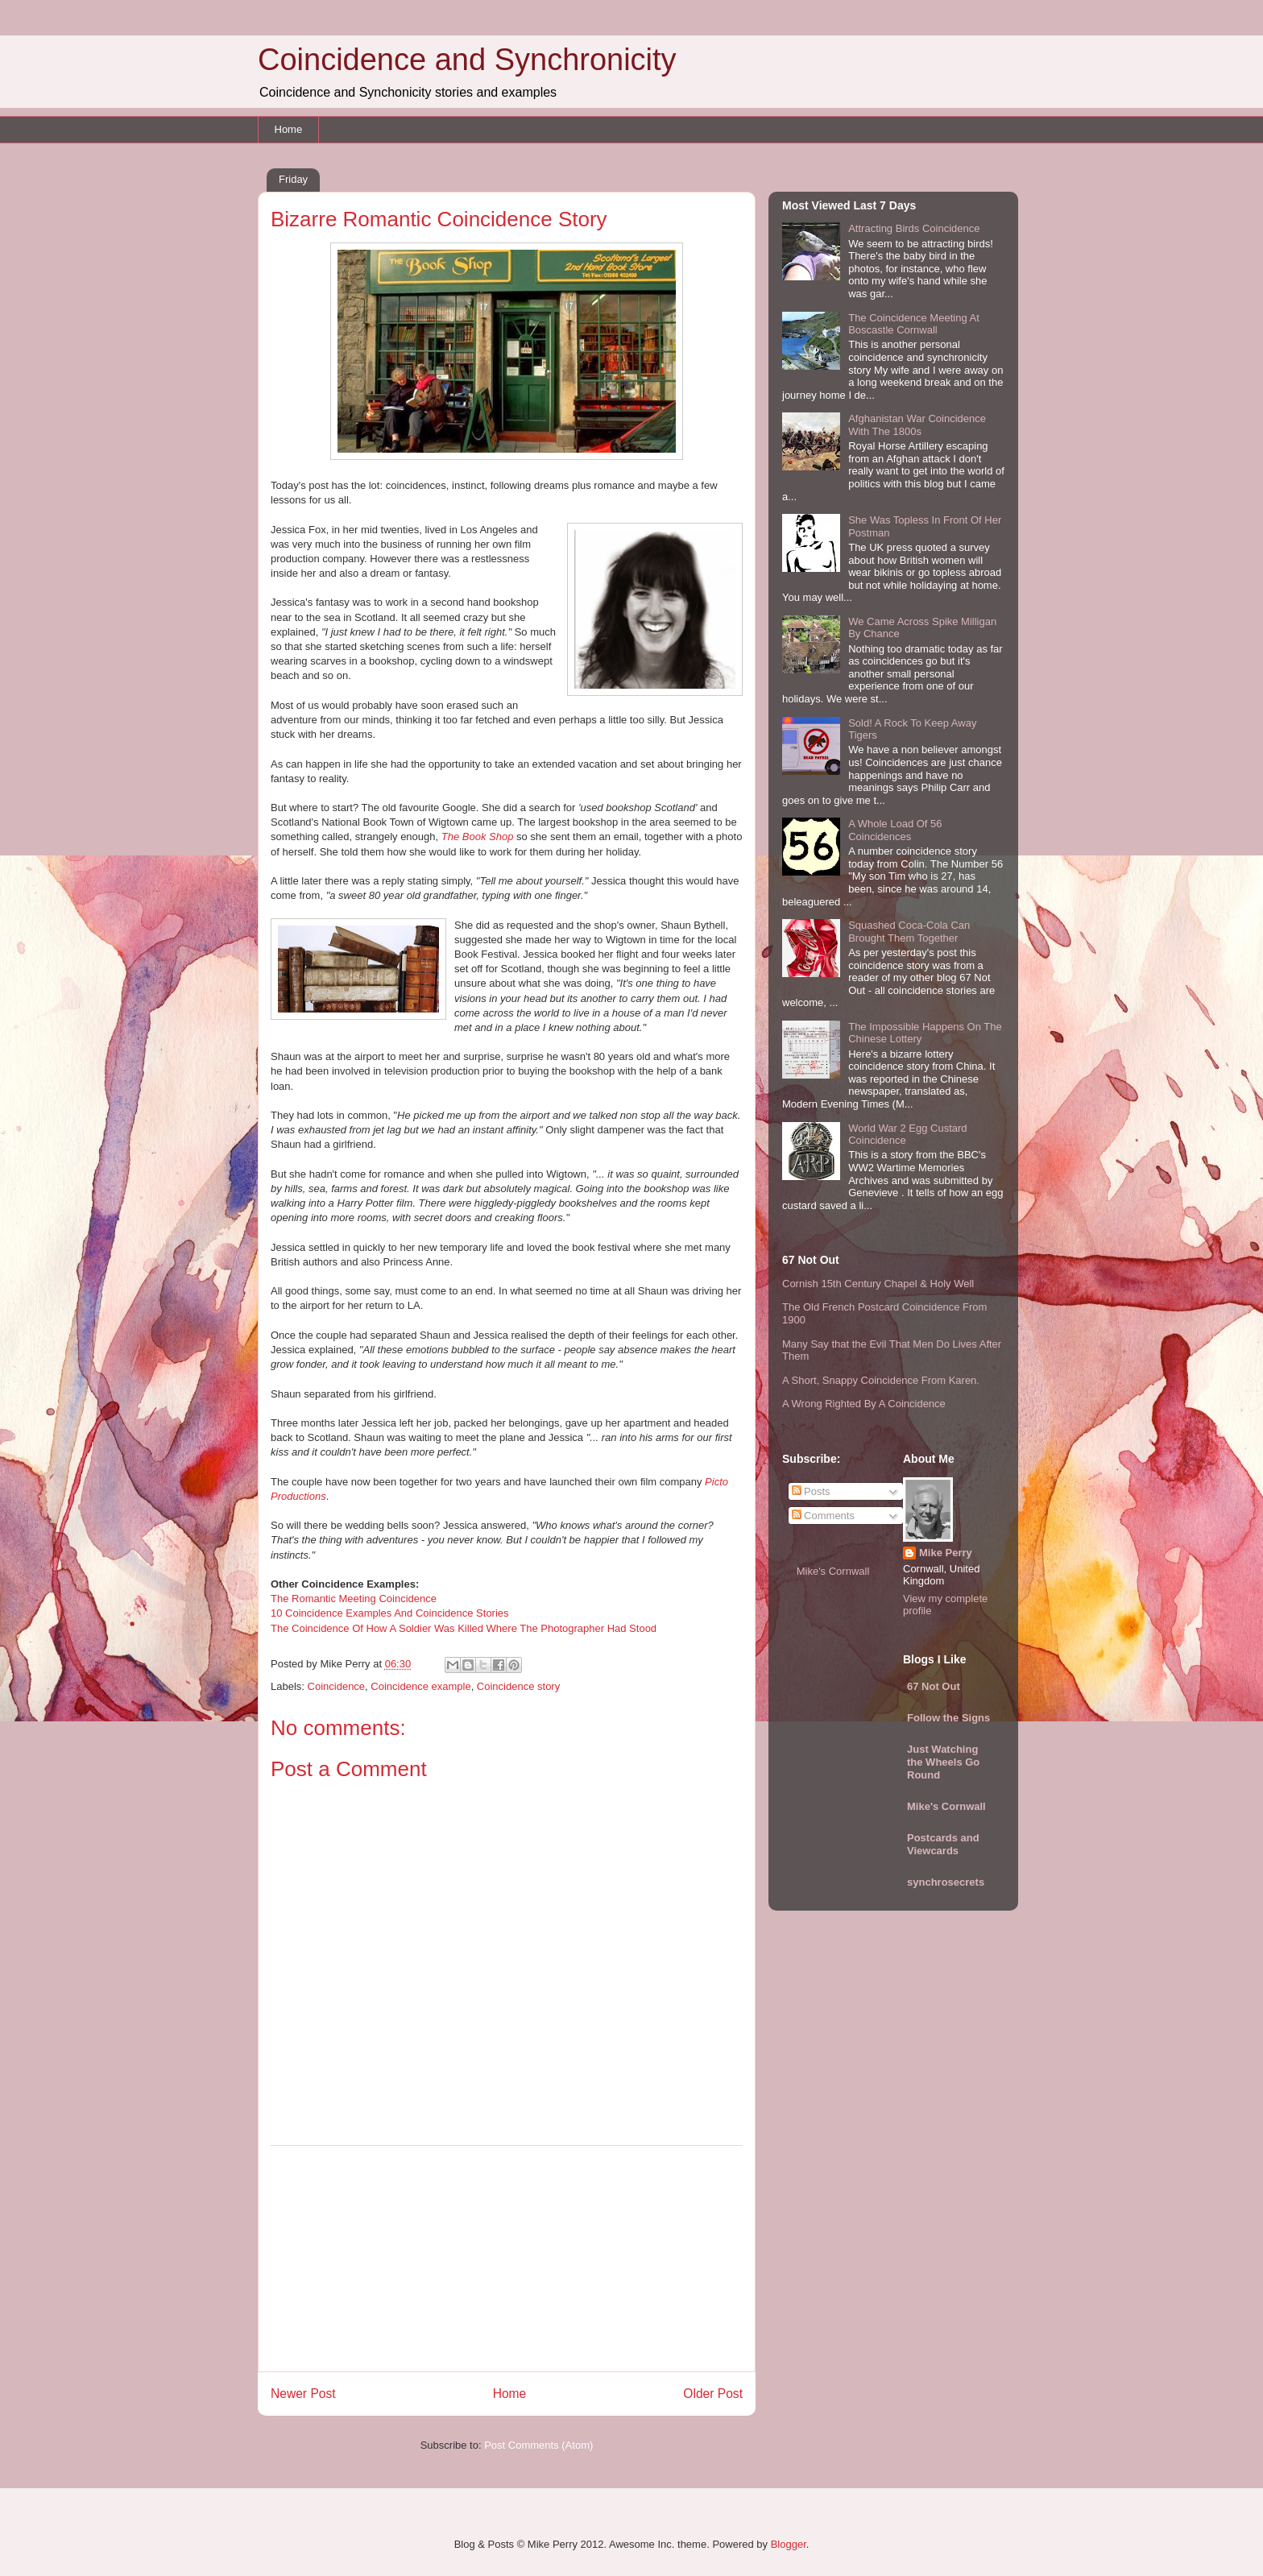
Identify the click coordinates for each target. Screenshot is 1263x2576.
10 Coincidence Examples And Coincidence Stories (390, 1613)
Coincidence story (518, 1686)
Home (289, 129)
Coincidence (337, 1686)
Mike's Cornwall (833, 1571)
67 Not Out (933, 1686)
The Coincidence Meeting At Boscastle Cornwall (913, 324)
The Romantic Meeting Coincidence (354, 1598)
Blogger (788, 2544)
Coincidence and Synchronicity (467, 60)
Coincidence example (420, 1686)
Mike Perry (945, 1553)
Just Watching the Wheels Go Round (943, 1762)
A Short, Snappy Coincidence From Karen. (880, 1380)
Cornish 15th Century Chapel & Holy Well (878, 1284)
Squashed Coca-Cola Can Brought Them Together (909, 931)
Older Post (713, 2393)
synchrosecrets (945, 1882)
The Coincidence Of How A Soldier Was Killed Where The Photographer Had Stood (463, 1628)
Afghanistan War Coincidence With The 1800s (917, 424)
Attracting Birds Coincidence (913, 228)
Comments (823, 1516)
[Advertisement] (506, 2258)
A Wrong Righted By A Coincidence (864, 1404)
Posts (811, 1491)
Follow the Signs (948, 1718)
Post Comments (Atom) (538, 2445)
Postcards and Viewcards (943, 1844)
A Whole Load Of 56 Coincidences (895, 830)
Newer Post (303, 2393)
